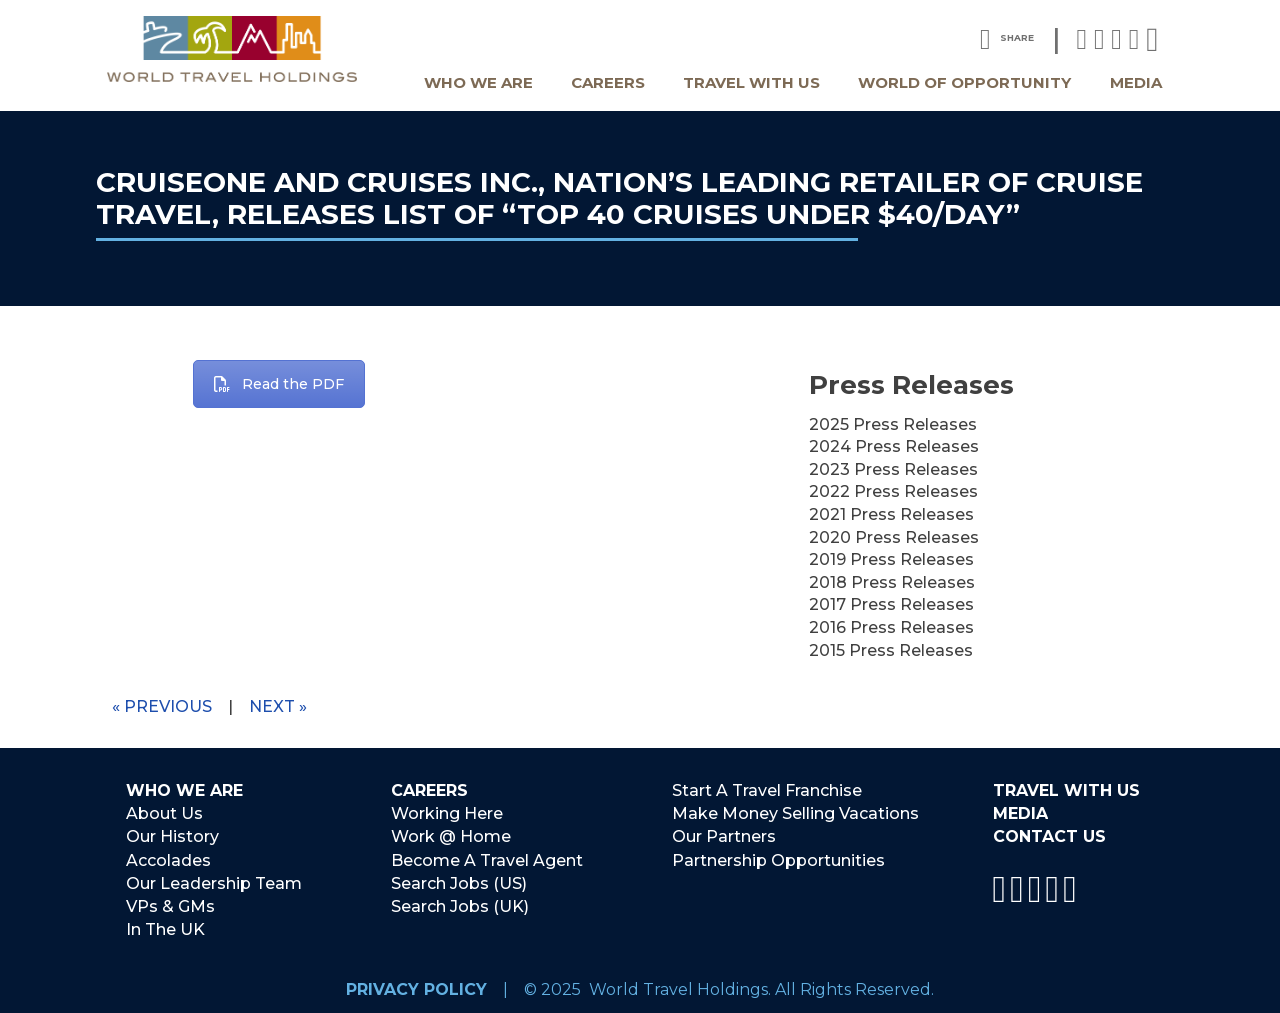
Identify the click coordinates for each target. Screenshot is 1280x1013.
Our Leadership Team (214, 881)
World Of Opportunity (964, 82)
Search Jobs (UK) (460, 904)
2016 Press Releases (891, 627)
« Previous (162, 706)
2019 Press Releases (891, 559)
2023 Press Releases (893, 469)
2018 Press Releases (892, 582)
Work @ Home (451, 836)
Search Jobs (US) (459, 881)
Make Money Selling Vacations (795, 813)
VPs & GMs (170, 904)
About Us (164, 813)
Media (1136, 82)
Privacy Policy (416, 985)
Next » (278, 706)
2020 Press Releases (894, 537)
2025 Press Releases (893, 424)
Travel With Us (751, 82)
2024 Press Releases (894, 446)
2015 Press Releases (891, 650)
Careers (608, 82)
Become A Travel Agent (487, 859)
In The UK (165, 926)
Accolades (168, 859)
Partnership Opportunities (778, 859)
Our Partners (724, 836)
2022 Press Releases (893, 491)
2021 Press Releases (891, 514)
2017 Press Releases (891, 604)
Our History (172, 836)
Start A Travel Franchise (767, 791)
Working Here (447, 813)
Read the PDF (279, 384)
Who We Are (478, 82)
